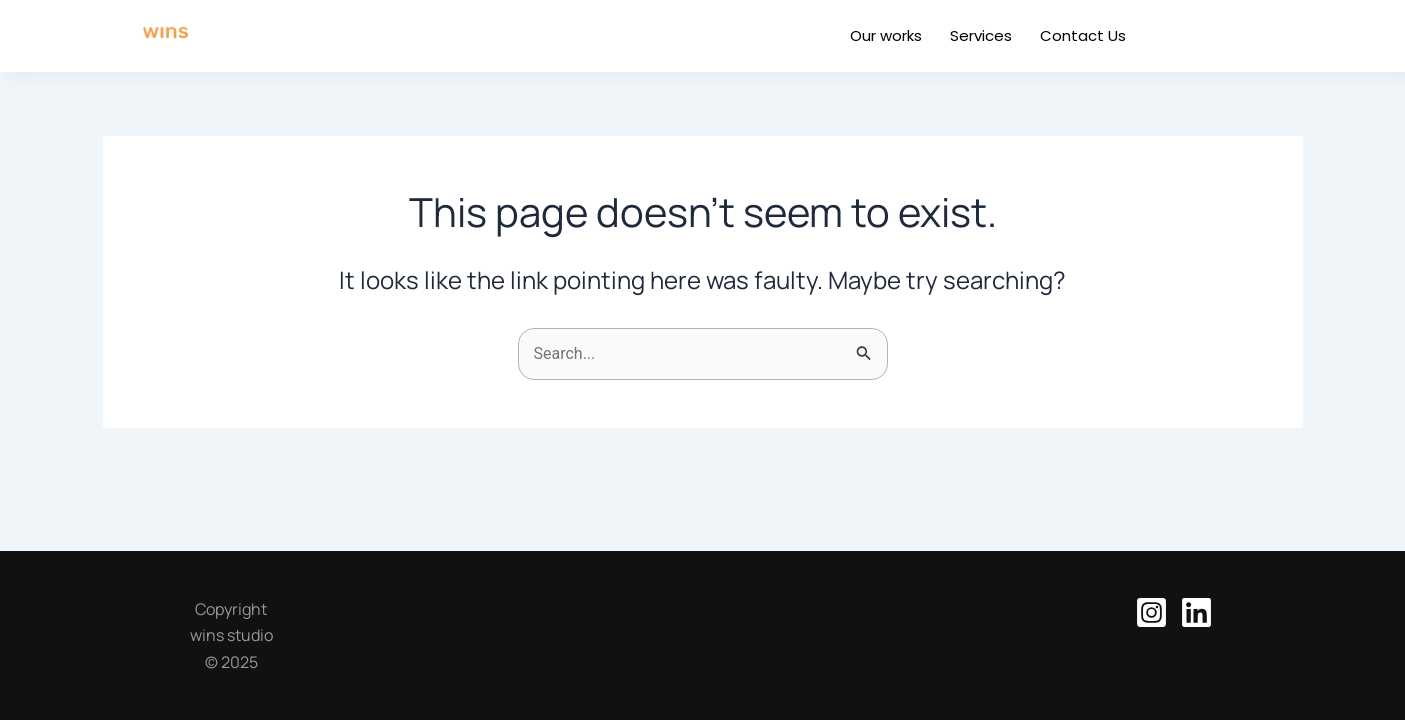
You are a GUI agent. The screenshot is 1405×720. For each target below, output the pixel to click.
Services (981, 35)
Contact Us (1083, 35)
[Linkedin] (1196, 612)
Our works (886, 35)
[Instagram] (1151, 612)
